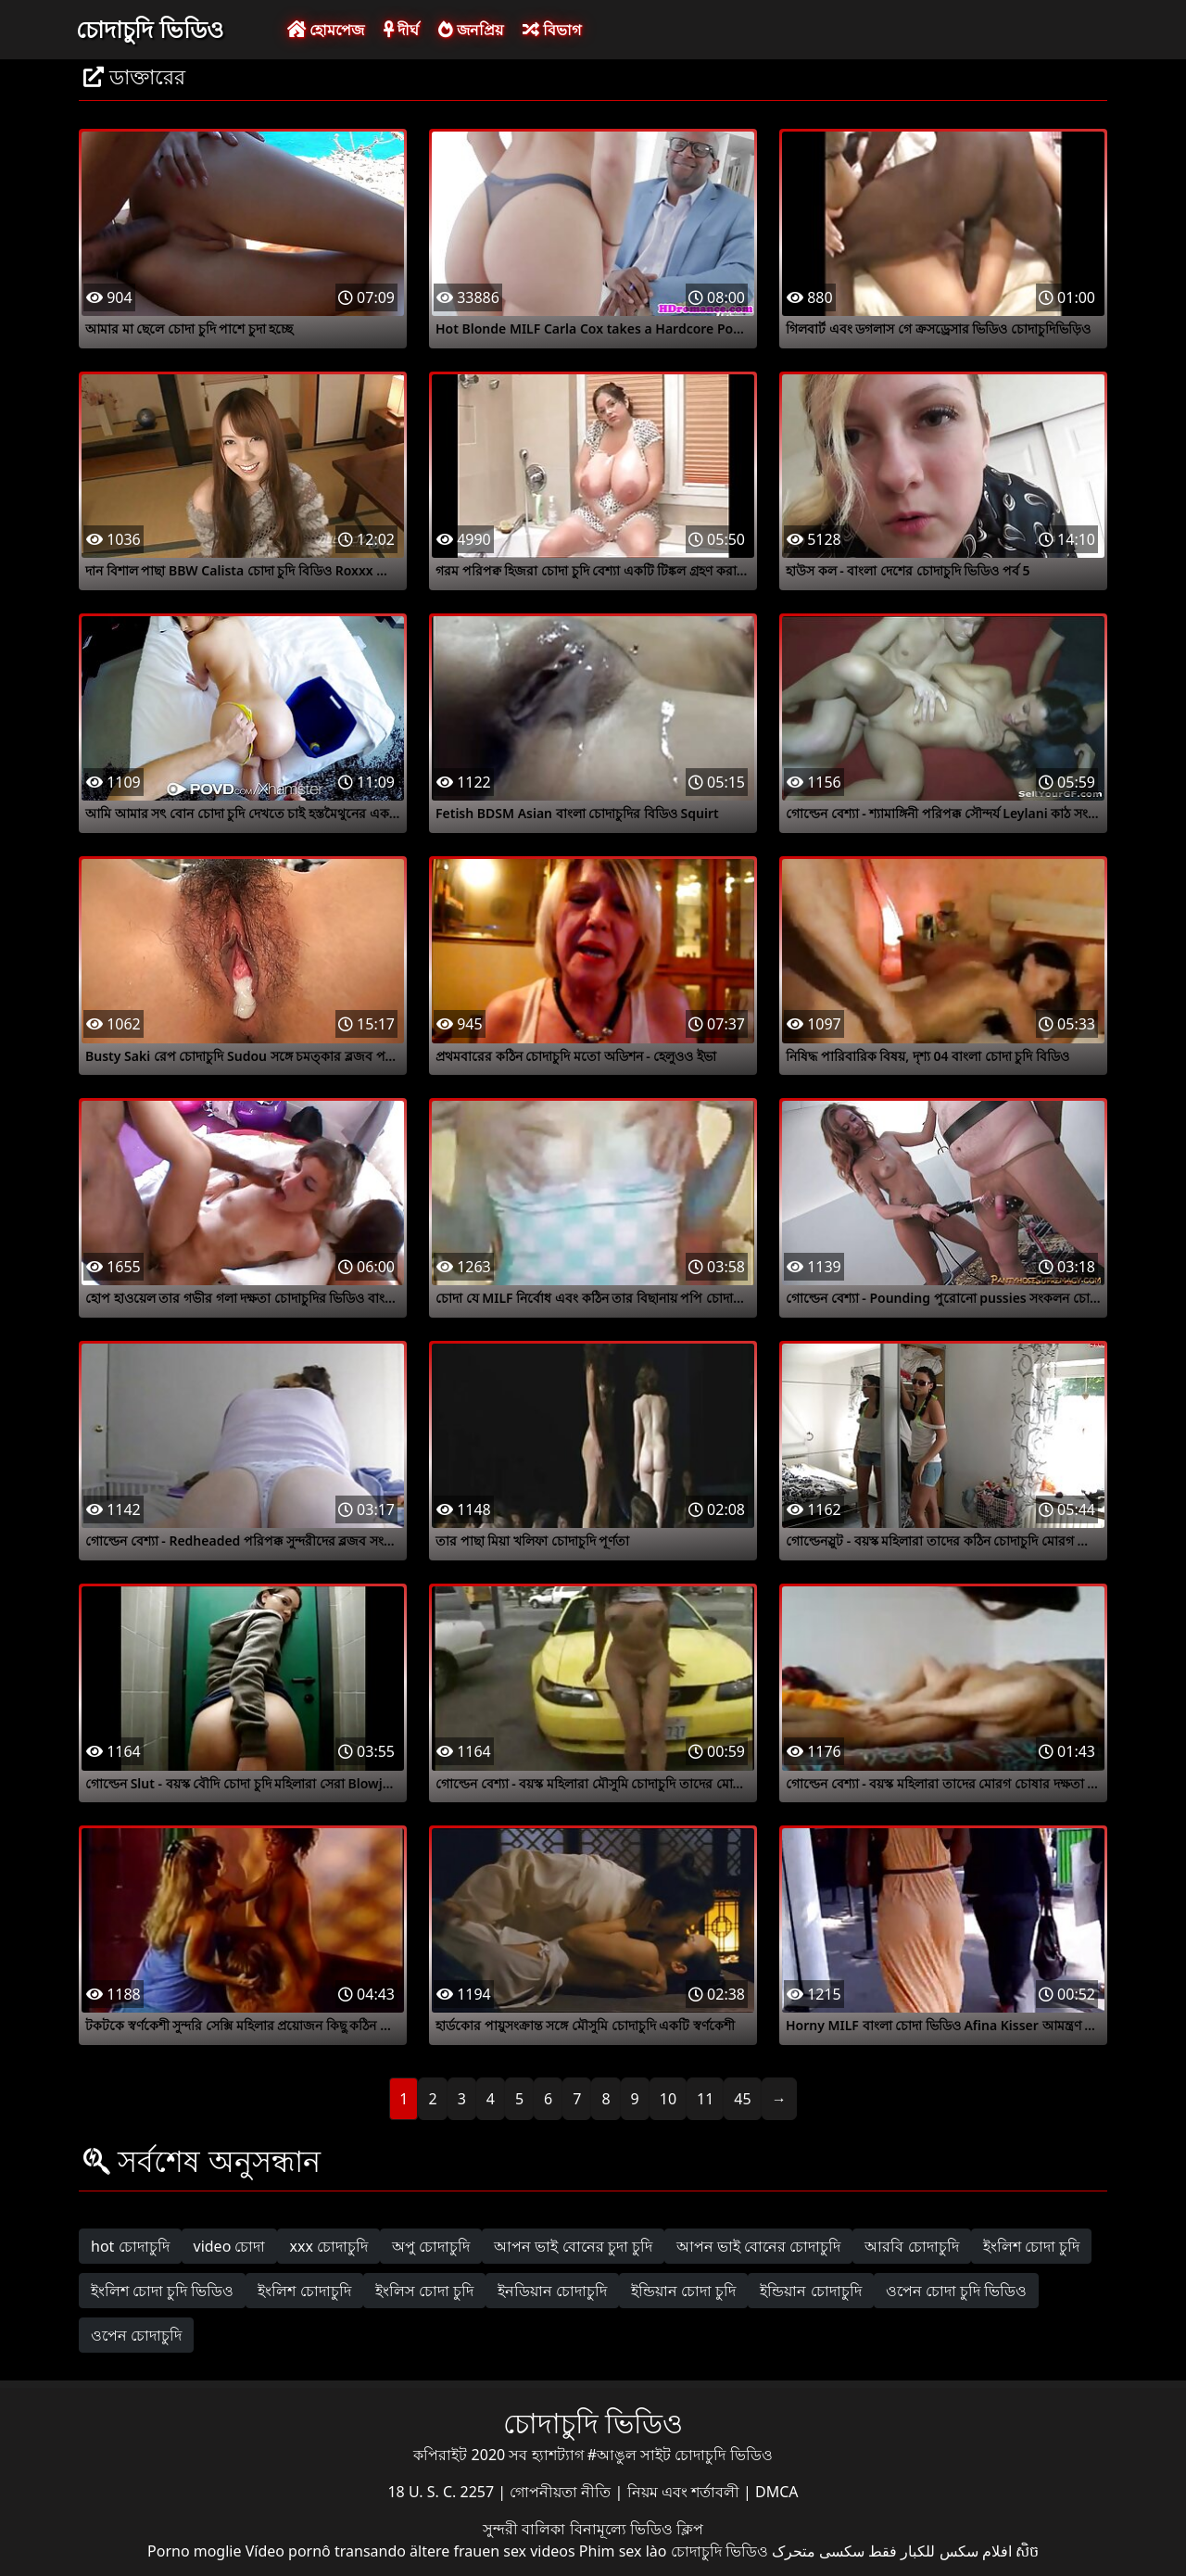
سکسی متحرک (818, 2551)
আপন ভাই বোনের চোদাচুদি (758, 2246)
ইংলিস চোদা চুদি (424, 2290)
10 (668, 2099)
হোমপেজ (325, 29)
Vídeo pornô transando (326, 2551)
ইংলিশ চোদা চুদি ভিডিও (162, 2290)
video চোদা (230, 2246)
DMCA (777, 2491)
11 (705, 2099)
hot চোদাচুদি (130, 2246)
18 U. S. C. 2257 (442, 2491)
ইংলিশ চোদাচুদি (304, 2290)
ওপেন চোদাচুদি (136, 2335)
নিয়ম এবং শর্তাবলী (685, 2491)
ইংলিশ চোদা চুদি (1031, 2246)
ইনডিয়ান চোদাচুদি (552, 2290)
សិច (1027, 2551)
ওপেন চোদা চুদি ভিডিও (956, 2290)
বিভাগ (552, 29)
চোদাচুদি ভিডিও (149, 28)
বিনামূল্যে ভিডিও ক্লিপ (636, 2529)
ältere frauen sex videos (492, 2551)
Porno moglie (194, 2551)
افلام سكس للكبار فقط (939, 2551)
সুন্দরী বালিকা (526, 2529)
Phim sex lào (623, 2551)
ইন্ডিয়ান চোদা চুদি (683, 2290)
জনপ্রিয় (470, 29)
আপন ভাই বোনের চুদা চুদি (573, 2246)
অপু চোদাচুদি (431, 2246)
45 (742, 2099)
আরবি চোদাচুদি (911, 2246)
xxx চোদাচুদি (328, 2246)
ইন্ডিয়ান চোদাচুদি (810, 2290)
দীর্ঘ (401, 29)
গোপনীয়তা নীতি (562, 2491)
